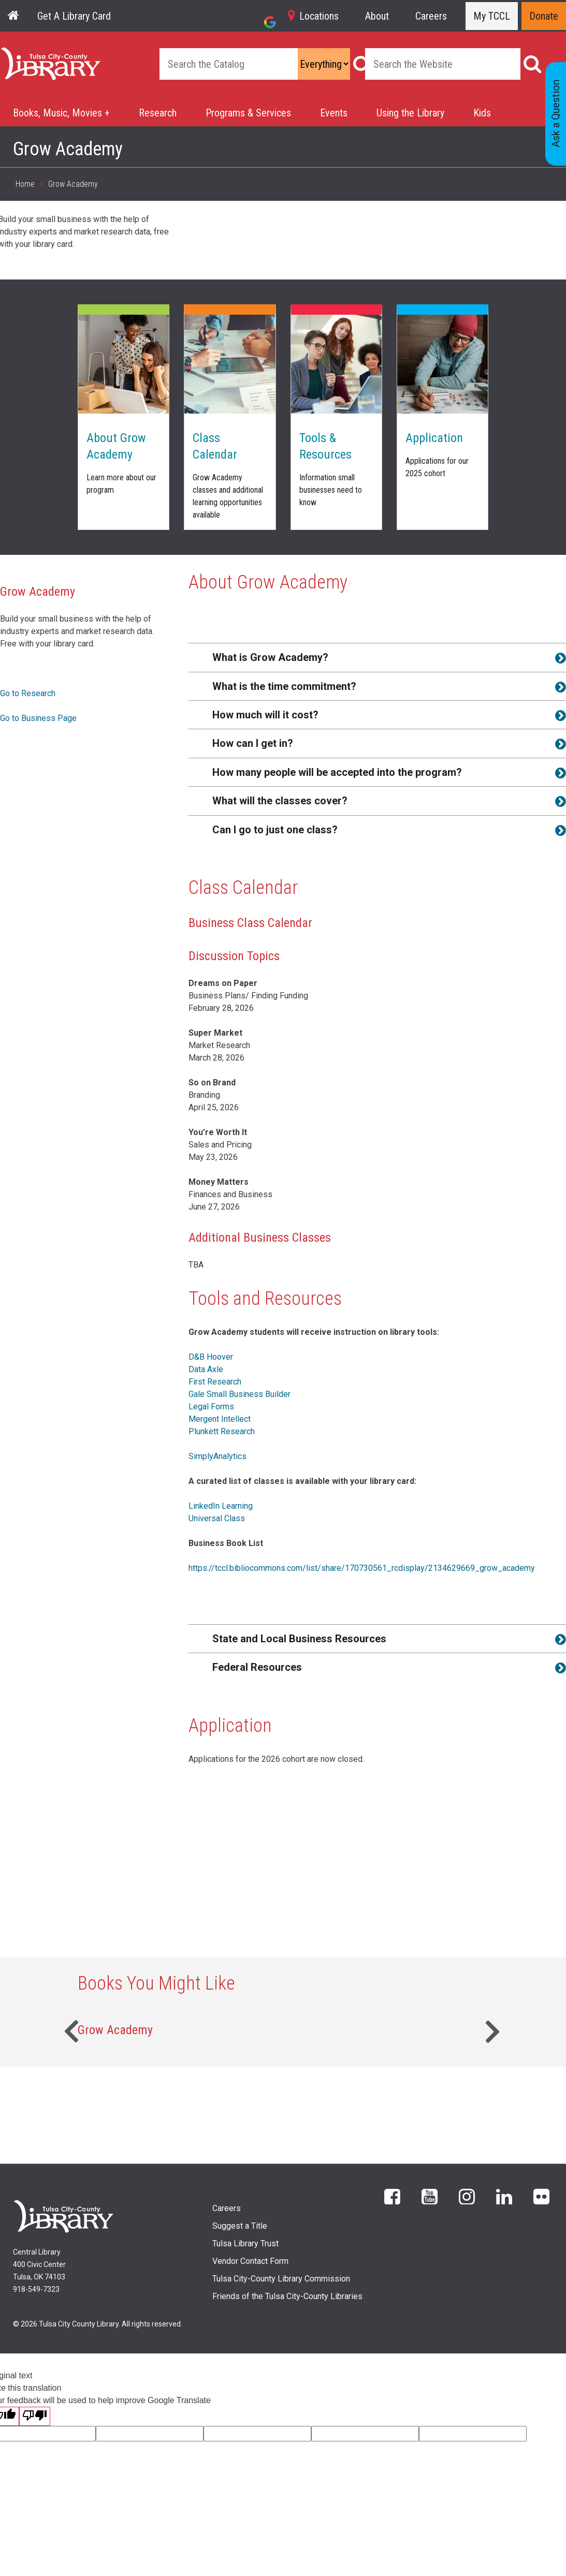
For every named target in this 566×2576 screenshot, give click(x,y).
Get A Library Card (74, 16)
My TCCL (491, 16)
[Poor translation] (34, 2416)
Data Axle (205, 1369)
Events (333, 113)
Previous (70, 2030)
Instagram (467, 2195)
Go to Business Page (38, 718)
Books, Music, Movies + (61, 113)
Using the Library (410, 113)
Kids (482, 113)
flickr (541, 2195)
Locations (319, 16)
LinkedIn (504, 2195)
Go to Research (27, 693)
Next (496, 2030)
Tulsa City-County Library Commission (281, 2279)
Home (12, 53)
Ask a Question (555, 114)
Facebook (392, 2195)
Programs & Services (248, 113)
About (377, 16)
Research (158, 113)
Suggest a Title (239, 2226)
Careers (431, 16)
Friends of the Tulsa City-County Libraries (287, 2296)
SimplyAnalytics (217, 1456)
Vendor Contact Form (250, 2261)
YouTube (430, 2195)
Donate (543, 16)
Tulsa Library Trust (245, 2243)
